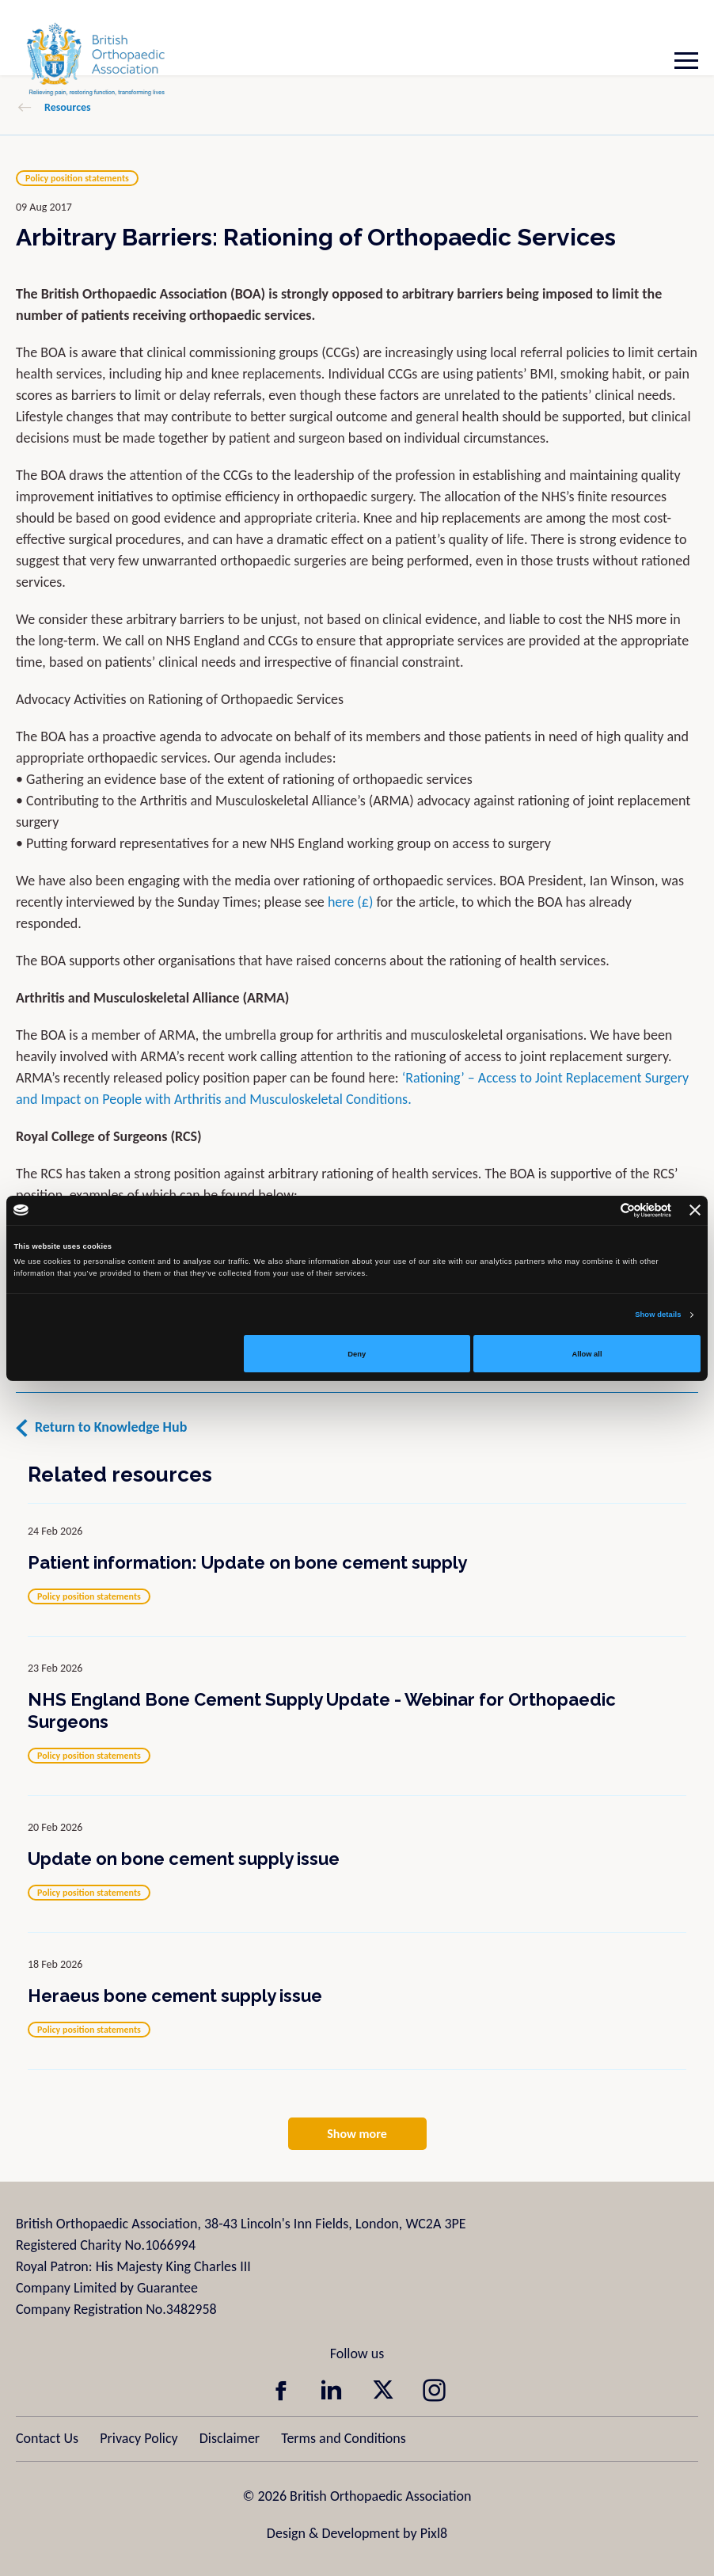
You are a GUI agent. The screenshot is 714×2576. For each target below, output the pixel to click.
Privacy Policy (138, 2438)
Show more (356, 2133)
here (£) (351, 902)
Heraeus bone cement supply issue (175, 1995)
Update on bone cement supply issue (184, 1858)
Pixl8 (433, 2533)
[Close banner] (695, 1210)
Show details (658, 1314)
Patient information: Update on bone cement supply (247, 1562)
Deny (357, 1354)
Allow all (587, 1354)
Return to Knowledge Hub (111, 1427)
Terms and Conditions (343, 2438)
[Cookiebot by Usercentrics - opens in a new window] (602, 1210)
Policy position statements (77, 178)
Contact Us (47, 2438)
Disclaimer (229, 2438)
